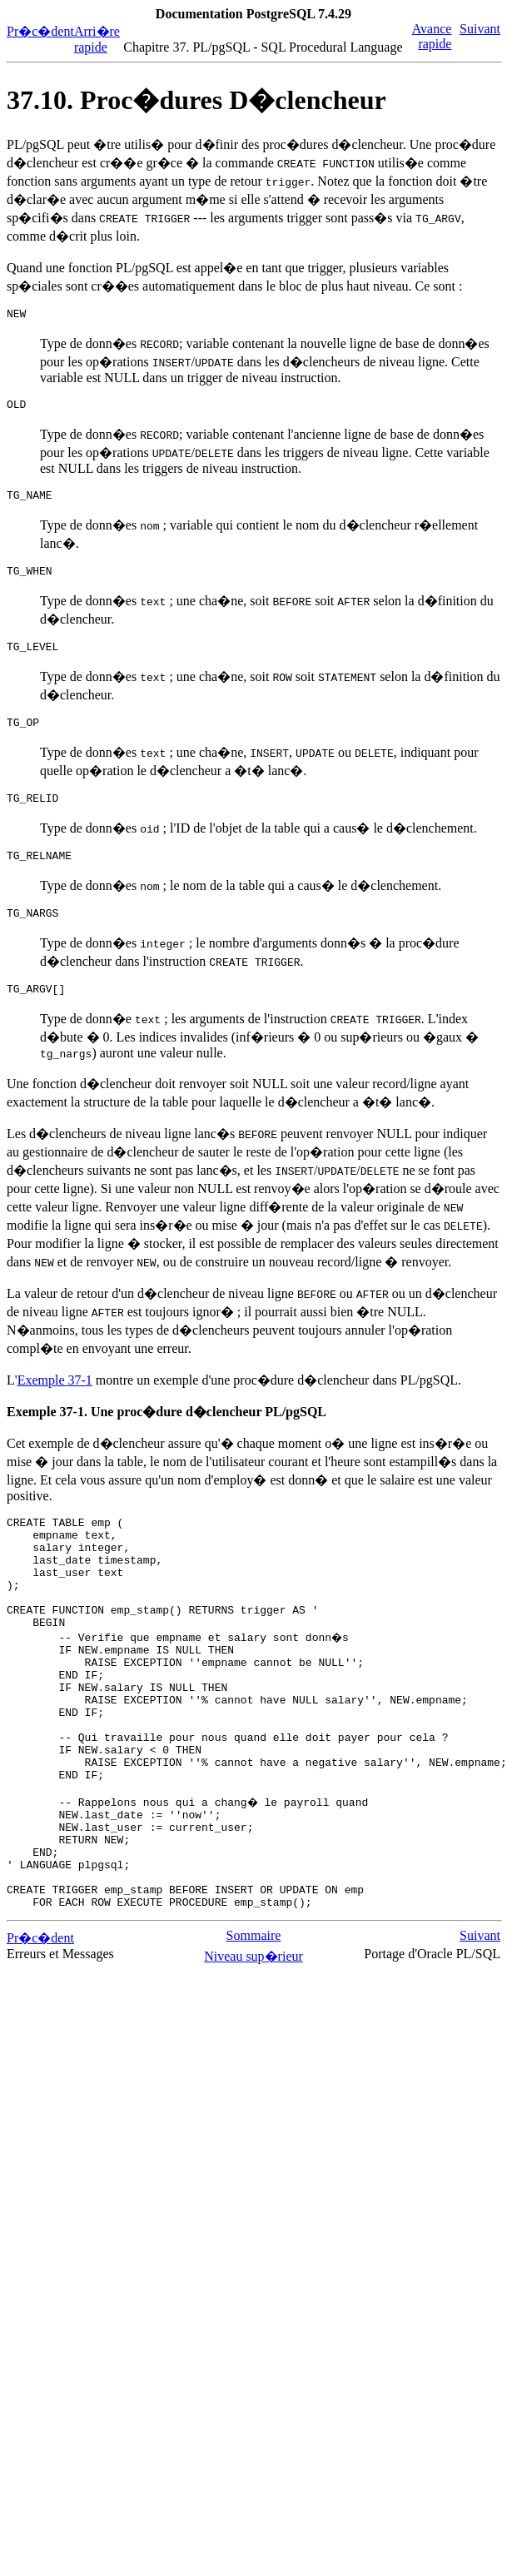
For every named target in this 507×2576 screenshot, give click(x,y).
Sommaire (253, 2033)
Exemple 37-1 (54, 1405)
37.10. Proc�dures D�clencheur (196, 100)
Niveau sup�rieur (253, 2053)
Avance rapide (432, 36)
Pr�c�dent (40, 31)
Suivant (480, 29)
